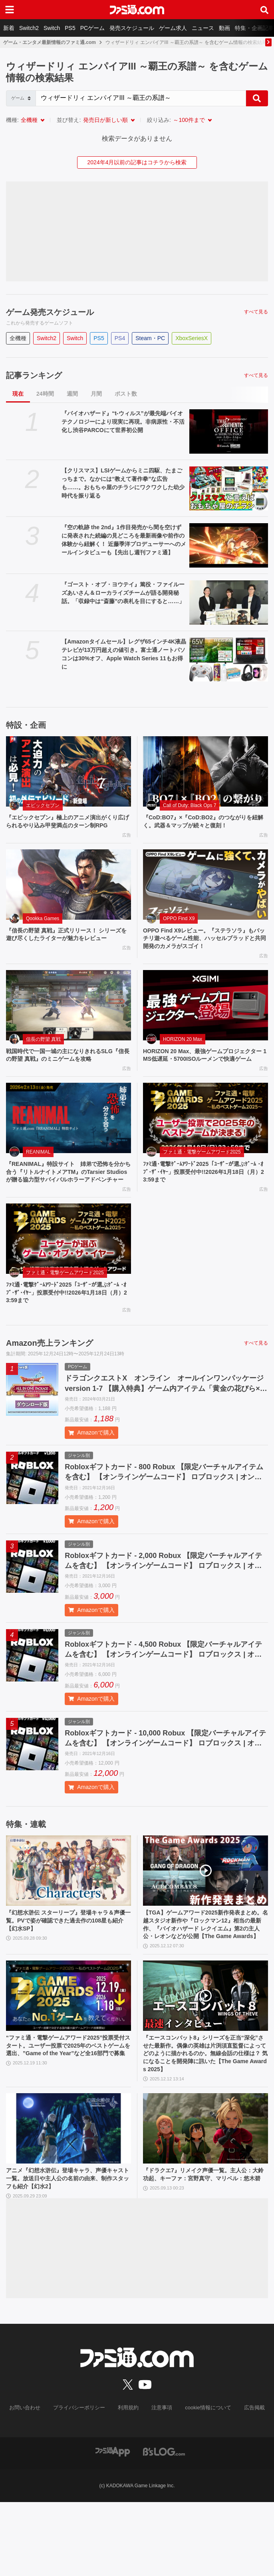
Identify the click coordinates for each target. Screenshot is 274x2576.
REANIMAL (38, 1177)
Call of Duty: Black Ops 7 (189, 805)
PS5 (70, 28)
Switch (52, 28)
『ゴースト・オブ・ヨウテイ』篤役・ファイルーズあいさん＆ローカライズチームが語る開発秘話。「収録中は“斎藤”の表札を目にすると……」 (123, 592)
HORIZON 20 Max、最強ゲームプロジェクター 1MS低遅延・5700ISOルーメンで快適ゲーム (204, 1075)
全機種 (29, 120)
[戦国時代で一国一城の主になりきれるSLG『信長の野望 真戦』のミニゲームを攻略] (68, 1019)
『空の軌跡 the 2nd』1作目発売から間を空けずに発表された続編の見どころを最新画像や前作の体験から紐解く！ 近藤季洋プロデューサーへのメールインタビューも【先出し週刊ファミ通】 (124, 540)
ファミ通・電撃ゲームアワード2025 (202, 1177)
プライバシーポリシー (82, 2482)
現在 (18, 393)
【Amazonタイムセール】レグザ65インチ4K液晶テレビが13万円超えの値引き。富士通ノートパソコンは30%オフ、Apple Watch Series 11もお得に (124, 654)
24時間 (45, 393)
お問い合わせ (31, 2482)
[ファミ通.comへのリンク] (137, 9)
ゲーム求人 (173, 28)
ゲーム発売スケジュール (50, 312)
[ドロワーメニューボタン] (9, 9)
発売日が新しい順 (105, 120)
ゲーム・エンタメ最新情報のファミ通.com (49, 42)
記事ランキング (34, 375)
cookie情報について (204, 2482)
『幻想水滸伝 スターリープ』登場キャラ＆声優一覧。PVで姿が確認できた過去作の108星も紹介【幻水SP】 (68, 1974)
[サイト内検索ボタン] (264, 9)
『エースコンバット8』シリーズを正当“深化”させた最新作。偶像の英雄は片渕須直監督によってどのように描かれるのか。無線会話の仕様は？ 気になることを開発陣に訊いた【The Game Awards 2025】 (205, 2121)
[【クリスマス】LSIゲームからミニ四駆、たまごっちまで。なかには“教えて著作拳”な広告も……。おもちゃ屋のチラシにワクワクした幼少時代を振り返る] (228, 488)
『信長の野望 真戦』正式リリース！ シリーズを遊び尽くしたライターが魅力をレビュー (68, 951)
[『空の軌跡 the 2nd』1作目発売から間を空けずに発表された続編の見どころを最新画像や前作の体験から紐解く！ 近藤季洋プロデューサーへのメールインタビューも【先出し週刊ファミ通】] (228, 545)
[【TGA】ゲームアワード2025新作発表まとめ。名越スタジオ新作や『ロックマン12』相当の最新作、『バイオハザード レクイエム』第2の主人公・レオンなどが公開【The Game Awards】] (205, 1923)
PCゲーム (92, 28)
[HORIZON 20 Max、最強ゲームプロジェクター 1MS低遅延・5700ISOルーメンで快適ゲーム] (205, 1019)
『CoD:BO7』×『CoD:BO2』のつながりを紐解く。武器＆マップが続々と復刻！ (205, 822)
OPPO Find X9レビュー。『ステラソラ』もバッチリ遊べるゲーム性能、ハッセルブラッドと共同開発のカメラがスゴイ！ (203, 951)
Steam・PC (150, 338)
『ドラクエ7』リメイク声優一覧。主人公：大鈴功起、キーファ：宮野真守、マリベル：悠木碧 (205, 2251)
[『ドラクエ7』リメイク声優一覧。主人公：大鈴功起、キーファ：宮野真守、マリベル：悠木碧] (205, 2199)
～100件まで (189, 120)
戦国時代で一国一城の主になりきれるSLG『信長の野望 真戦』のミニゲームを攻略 (67, 1070)
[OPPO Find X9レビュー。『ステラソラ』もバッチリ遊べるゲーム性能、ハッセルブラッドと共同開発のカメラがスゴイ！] (205, 896)
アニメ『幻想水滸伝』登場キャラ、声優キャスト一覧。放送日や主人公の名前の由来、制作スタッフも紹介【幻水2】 (66, 2251)
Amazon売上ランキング (49, 1384)
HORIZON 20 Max (182, 1053)
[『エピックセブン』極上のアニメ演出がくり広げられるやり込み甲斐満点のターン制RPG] (68, 771)
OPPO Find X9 (179, 929)
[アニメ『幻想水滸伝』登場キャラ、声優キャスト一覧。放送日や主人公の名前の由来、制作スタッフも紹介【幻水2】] (68, 2199)
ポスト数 (126, 393)
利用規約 (128, 2482)
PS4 (120, 338)
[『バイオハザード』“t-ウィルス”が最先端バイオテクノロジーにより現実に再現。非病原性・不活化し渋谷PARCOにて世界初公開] (228, 431)
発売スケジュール (131, 28)
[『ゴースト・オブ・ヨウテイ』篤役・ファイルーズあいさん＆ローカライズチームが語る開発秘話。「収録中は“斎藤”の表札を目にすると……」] (228, 602)
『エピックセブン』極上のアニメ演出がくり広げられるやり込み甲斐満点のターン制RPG (66, 827)
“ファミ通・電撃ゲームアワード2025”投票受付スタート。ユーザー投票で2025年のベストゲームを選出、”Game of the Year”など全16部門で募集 (67, 2117)
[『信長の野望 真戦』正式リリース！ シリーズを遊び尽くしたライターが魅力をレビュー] (68, 896)
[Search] (141, 98)
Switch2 (29, 28)
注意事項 (160, 2482)
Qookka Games (42, 929)
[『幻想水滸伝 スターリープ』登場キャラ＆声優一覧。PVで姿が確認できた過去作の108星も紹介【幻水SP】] (68, 1923)
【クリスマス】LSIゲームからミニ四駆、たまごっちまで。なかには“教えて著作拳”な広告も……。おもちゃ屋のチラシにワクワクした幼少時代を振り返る (123, 483)
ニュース (203, 28)
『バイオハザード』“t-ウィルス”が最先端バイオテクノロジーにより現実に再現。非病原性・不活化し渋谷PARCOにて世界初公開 (123, 421)
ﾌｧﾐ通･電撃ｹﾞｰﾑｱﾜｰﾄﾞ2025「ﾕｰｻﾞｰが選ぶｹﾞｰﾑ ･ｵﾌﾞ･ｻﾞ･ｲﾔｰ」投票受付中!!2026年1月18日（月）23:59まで (204, 1199)
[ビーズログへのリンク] (164, 2525)
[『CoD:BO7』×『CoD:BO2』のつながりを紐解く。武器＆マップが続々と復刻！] (205, 771)
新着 (8, 28)
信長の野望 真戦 (43, 1053)
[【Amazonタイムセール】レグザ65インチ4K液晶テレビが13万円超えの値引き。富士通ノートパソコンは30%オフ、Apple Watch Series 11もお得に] (228, 660)
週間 (72, 393)
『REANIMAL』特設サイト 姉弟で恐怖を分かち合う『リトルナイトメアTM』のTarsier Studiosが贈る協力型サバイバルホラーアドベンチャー (68, 1203)
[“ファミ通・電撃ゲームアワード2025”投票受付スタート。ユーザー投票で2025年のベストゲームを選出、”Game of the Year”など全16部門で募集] (68, 2061)
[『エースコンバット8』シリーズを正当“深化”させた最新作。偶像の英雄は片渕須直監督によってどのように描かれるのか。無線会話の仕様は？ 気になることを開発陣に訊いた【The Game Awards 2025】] (205, 2061)
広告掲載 (247, 2482)
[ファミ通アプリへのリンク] (112, 2525)
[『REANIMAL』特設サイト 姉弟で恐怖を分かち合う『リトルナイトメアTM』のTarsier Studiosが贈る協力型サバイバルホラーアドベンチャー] (68, 1143)
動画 (224, 28)
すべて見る (256, 312)
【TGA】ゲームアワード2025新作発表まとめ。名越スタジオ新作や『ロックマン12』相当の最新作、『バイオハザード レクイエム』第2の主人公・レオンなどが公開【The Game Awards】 (204, 1983)
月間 (96, 393)
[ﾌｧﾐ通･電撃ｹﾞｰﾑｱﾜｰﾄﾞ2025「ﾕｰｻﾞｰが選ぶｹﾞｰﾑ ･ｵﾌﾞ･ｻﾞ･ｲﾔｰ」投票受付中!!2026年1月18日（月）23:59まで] (205, 1143)
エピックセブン (43, 805)
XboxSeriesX (191, 338)
